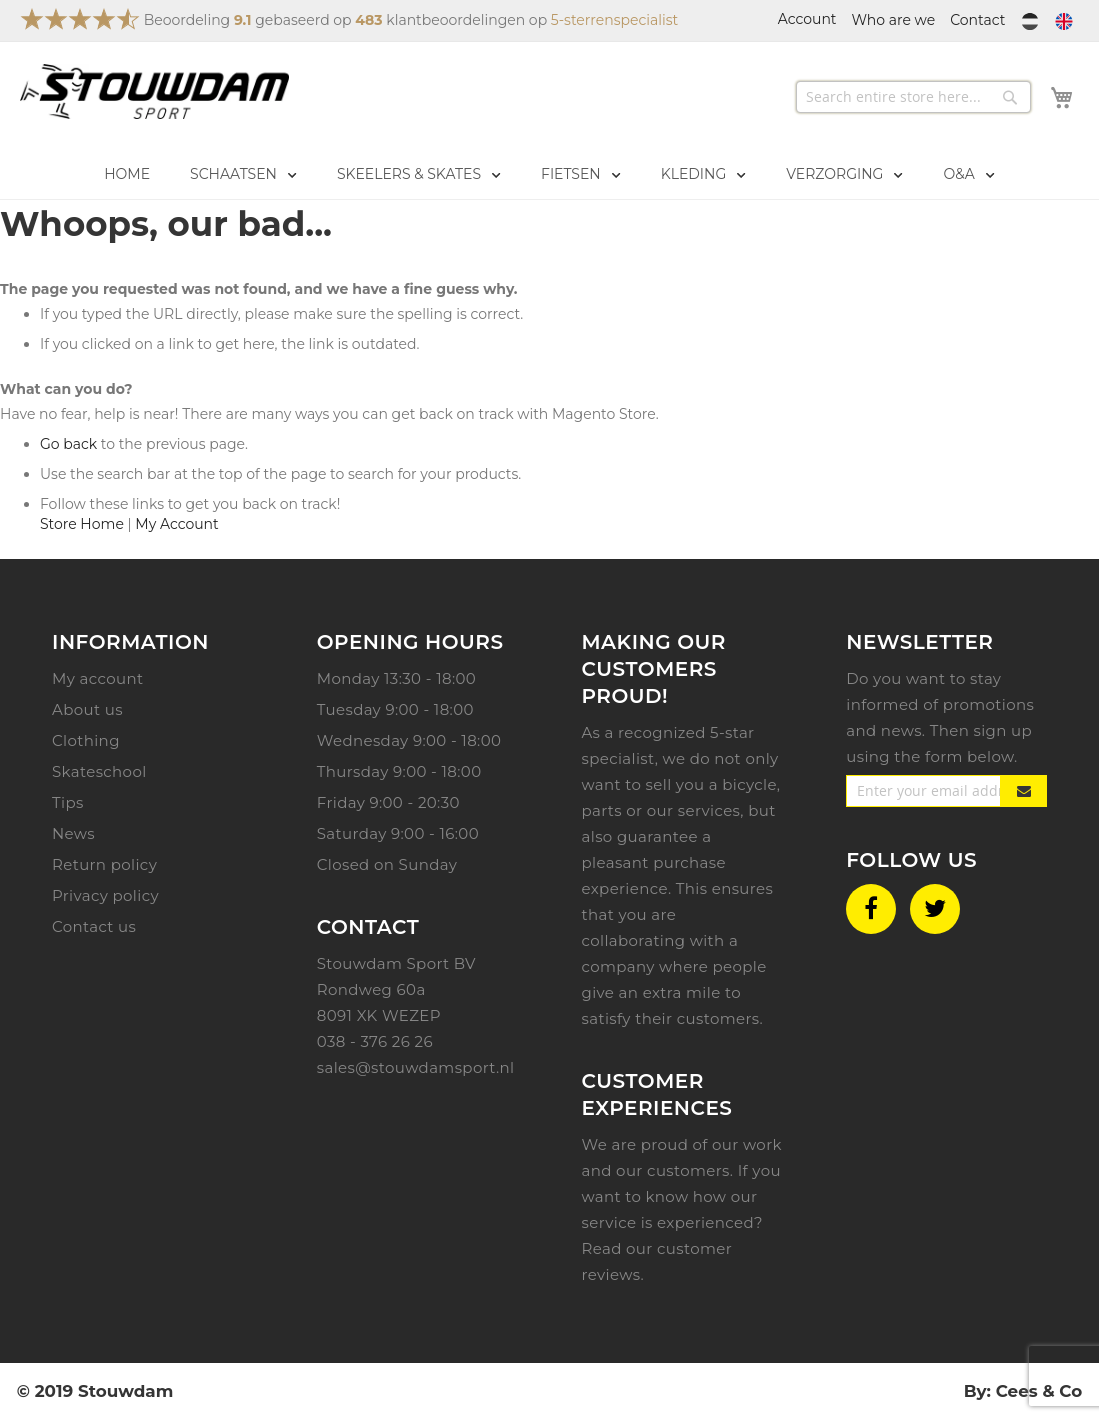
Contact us (94, 926)
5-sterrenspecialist (614, 20)
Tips (68, 802)
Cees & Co (1039, 1391)
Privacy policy (105, 895)
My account (97, 678)
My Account (176, 524)
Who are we (894, 20)
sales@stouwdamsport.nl (416, 1067)
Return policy (104, 864)
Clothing (86, 740)
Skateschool (99, 771)
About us (87, 709)
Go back (68, 444)
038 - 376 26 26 (375, 1041)
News (73, 833)
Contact (977, 20)
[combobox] (913, 97)
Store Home (82, 524)
